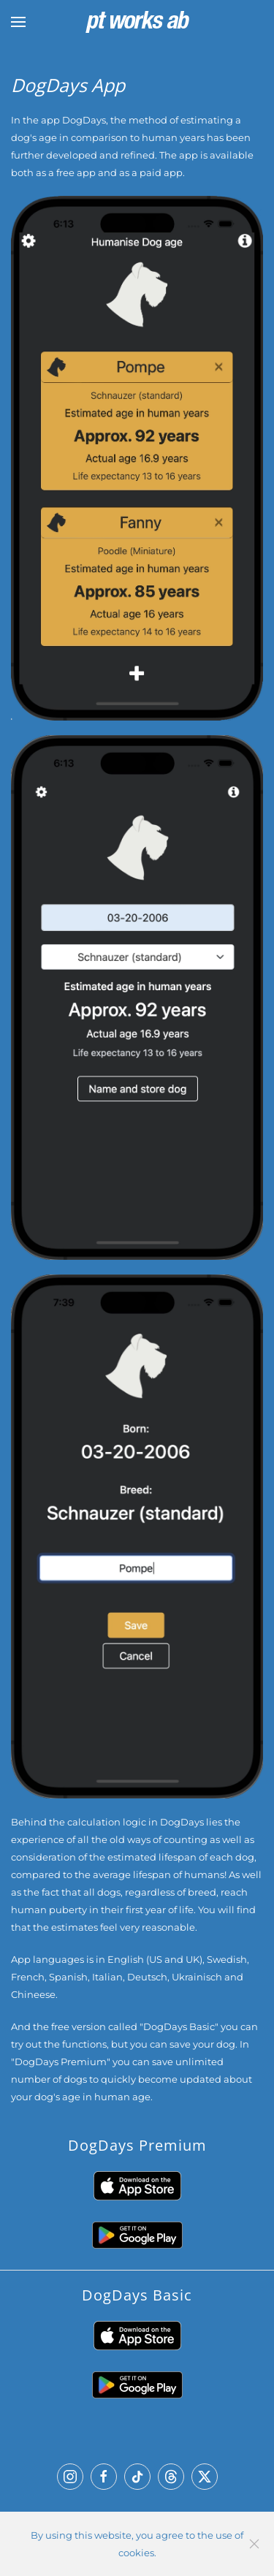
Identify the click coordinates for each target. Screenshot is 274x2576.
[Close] (254, 2544)
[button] (18, 22)
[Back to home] (137, 22)
